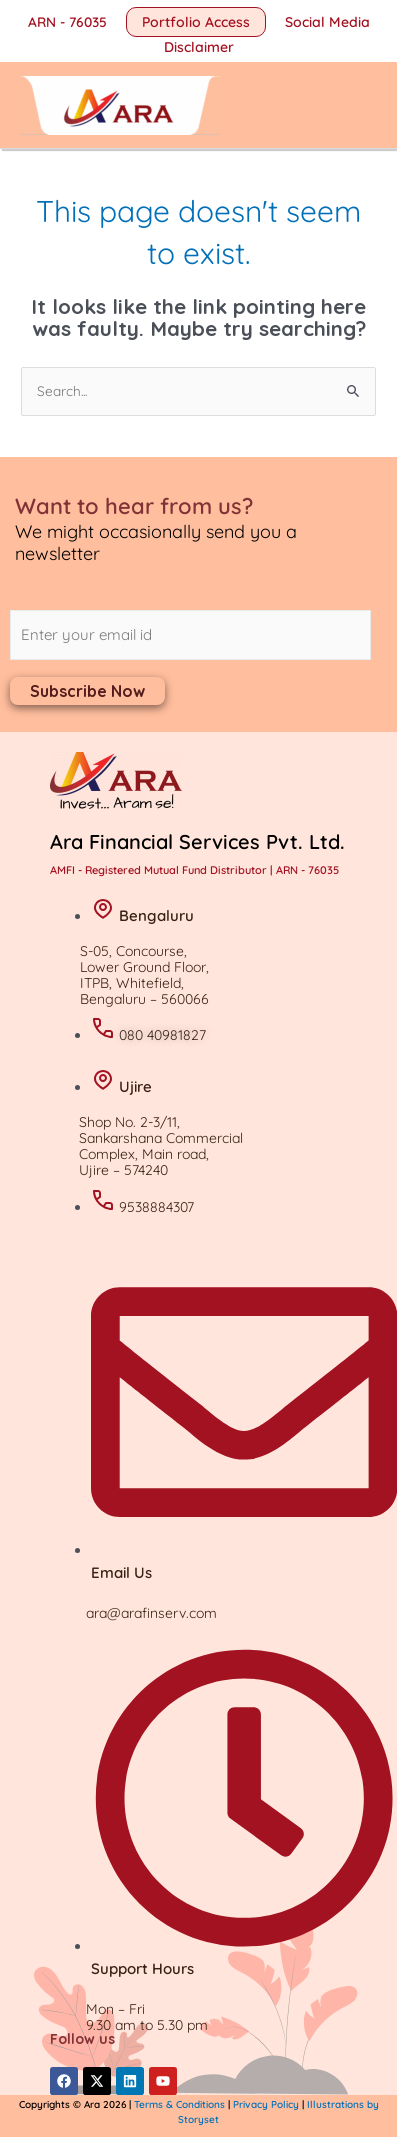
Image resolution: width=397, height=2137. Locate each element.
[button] (196, 22)
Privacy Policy (266, 2104)
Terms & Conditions (181, 2104)
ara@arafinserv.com (151, 1613)
